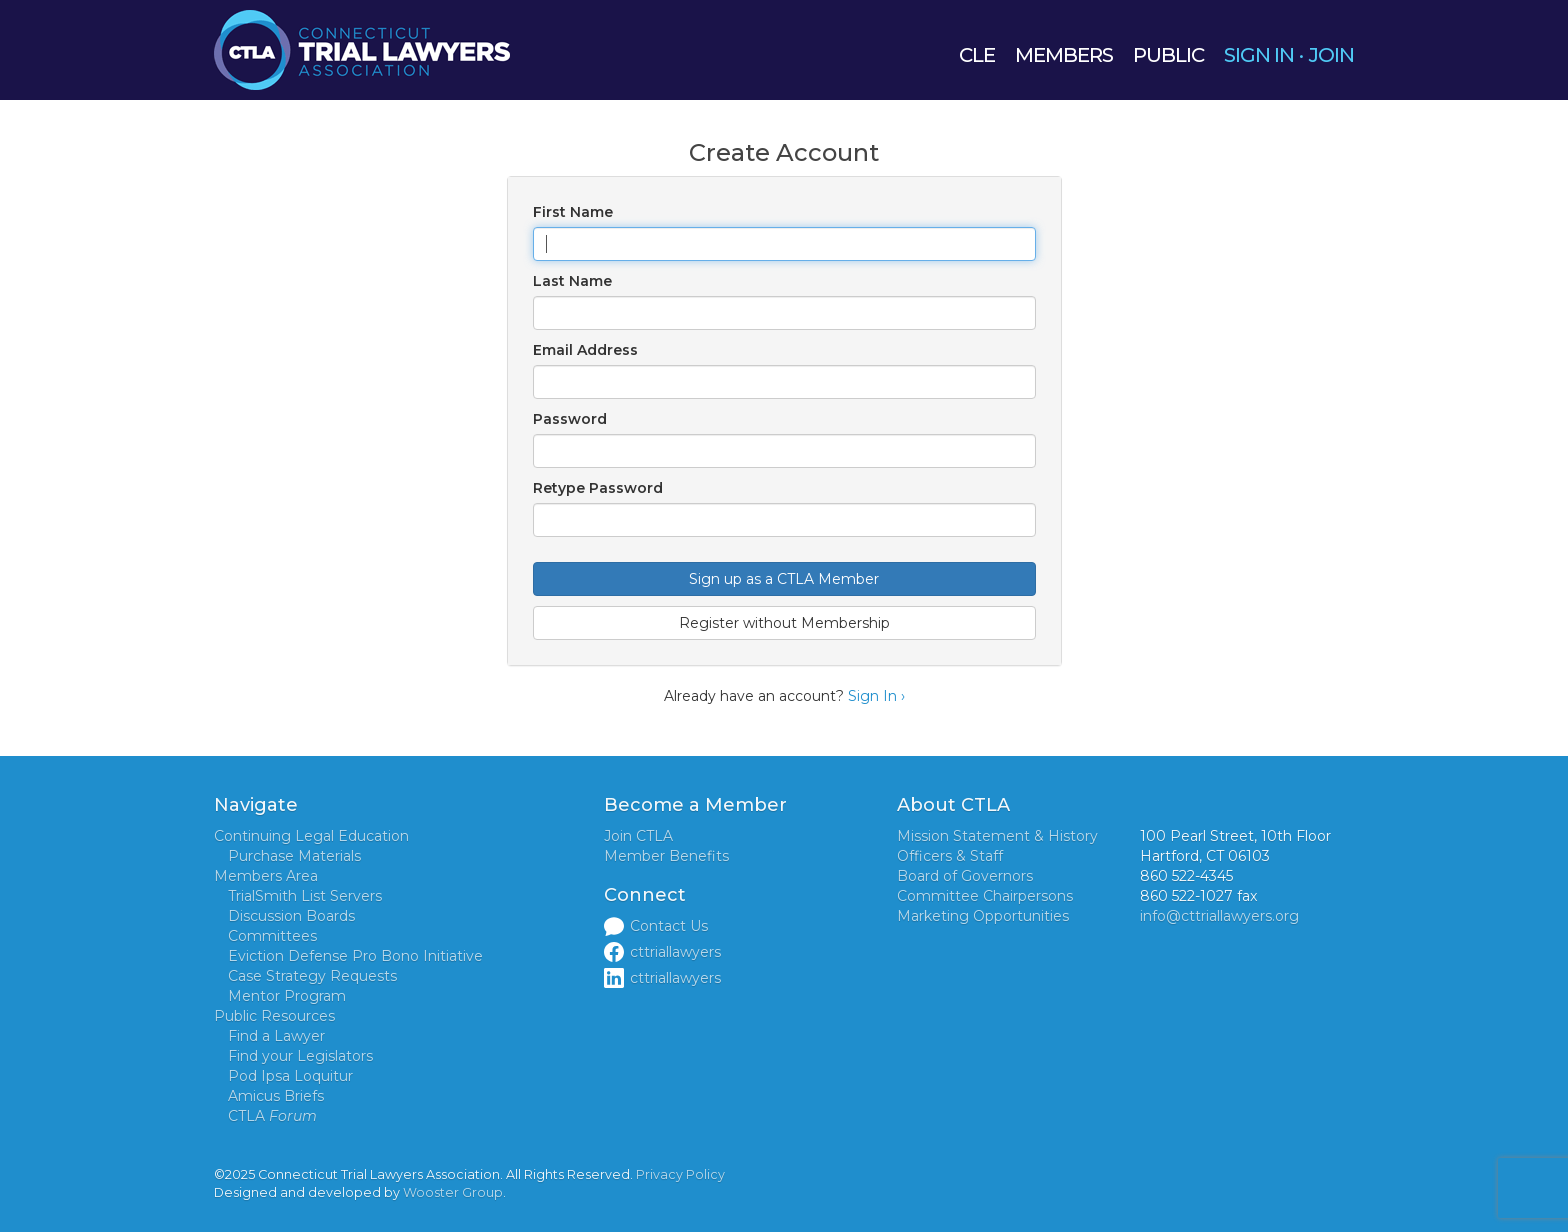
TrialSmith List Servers (305, 896)
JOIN (1331, 55)
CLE (977, 55)
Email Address (585, 350)
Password (570, 419)
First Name (573, 212)
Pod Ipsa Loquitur (290, 1076)
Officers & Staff (950, 856)
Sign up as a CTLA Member (784, 579)
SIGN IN (1259, 55)
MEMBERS (1064, 55)
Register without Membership (784, 623)
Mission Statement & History (997, 836)
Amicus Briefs (276, 1096)
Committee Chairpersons (985, 896)
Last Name (572, 281)
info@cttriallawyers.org (1219, 916)
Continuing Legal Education (311, 836)
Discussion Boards (291, 916)
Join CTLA (638, 836)
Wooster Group (453, 1192)
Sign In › (876, 696)
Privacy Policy (680, 1174)
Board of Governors (965, 876)
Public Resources (274, 1016)
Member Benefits (666, 856)
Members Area (266, 876)
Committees (272, 936)
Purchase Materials (294, 856)
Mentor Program (287, 996)
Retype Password (598, 488)
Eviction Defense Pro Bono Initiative (355, 956)
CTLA (272, 1116)
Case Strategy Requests (312, 976)
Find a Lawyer (276, 1036)
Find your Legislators (300, 1056)
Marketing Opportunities (983, 916)
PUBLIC (1168, 55)
